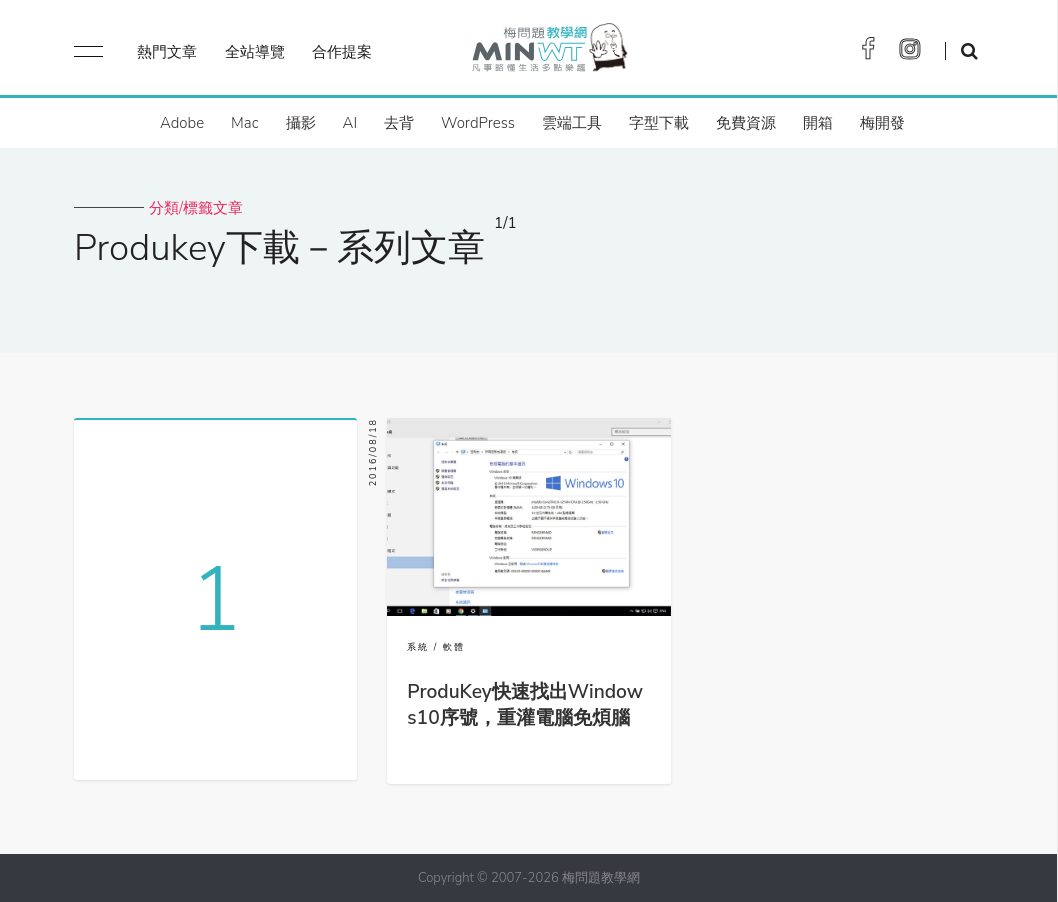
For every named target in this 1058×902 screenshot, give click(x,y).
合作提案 (342, 52)
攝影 (301, 123)
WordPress (478, 123)
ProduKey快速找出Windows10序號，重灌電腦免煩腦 (525, 705)
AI (350, 123)
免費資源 (746, 123)
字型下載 (659, 123)
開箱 (818, 123)
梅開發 (882, 123)
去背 (399, 123)
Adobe (182, 123)
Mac (244, 123)
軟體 (454, 647)
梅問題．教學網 (548, 52)
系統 (418, 647)
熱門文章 (167, 52)
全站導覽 (255, 52)
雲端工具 (572, 123)
